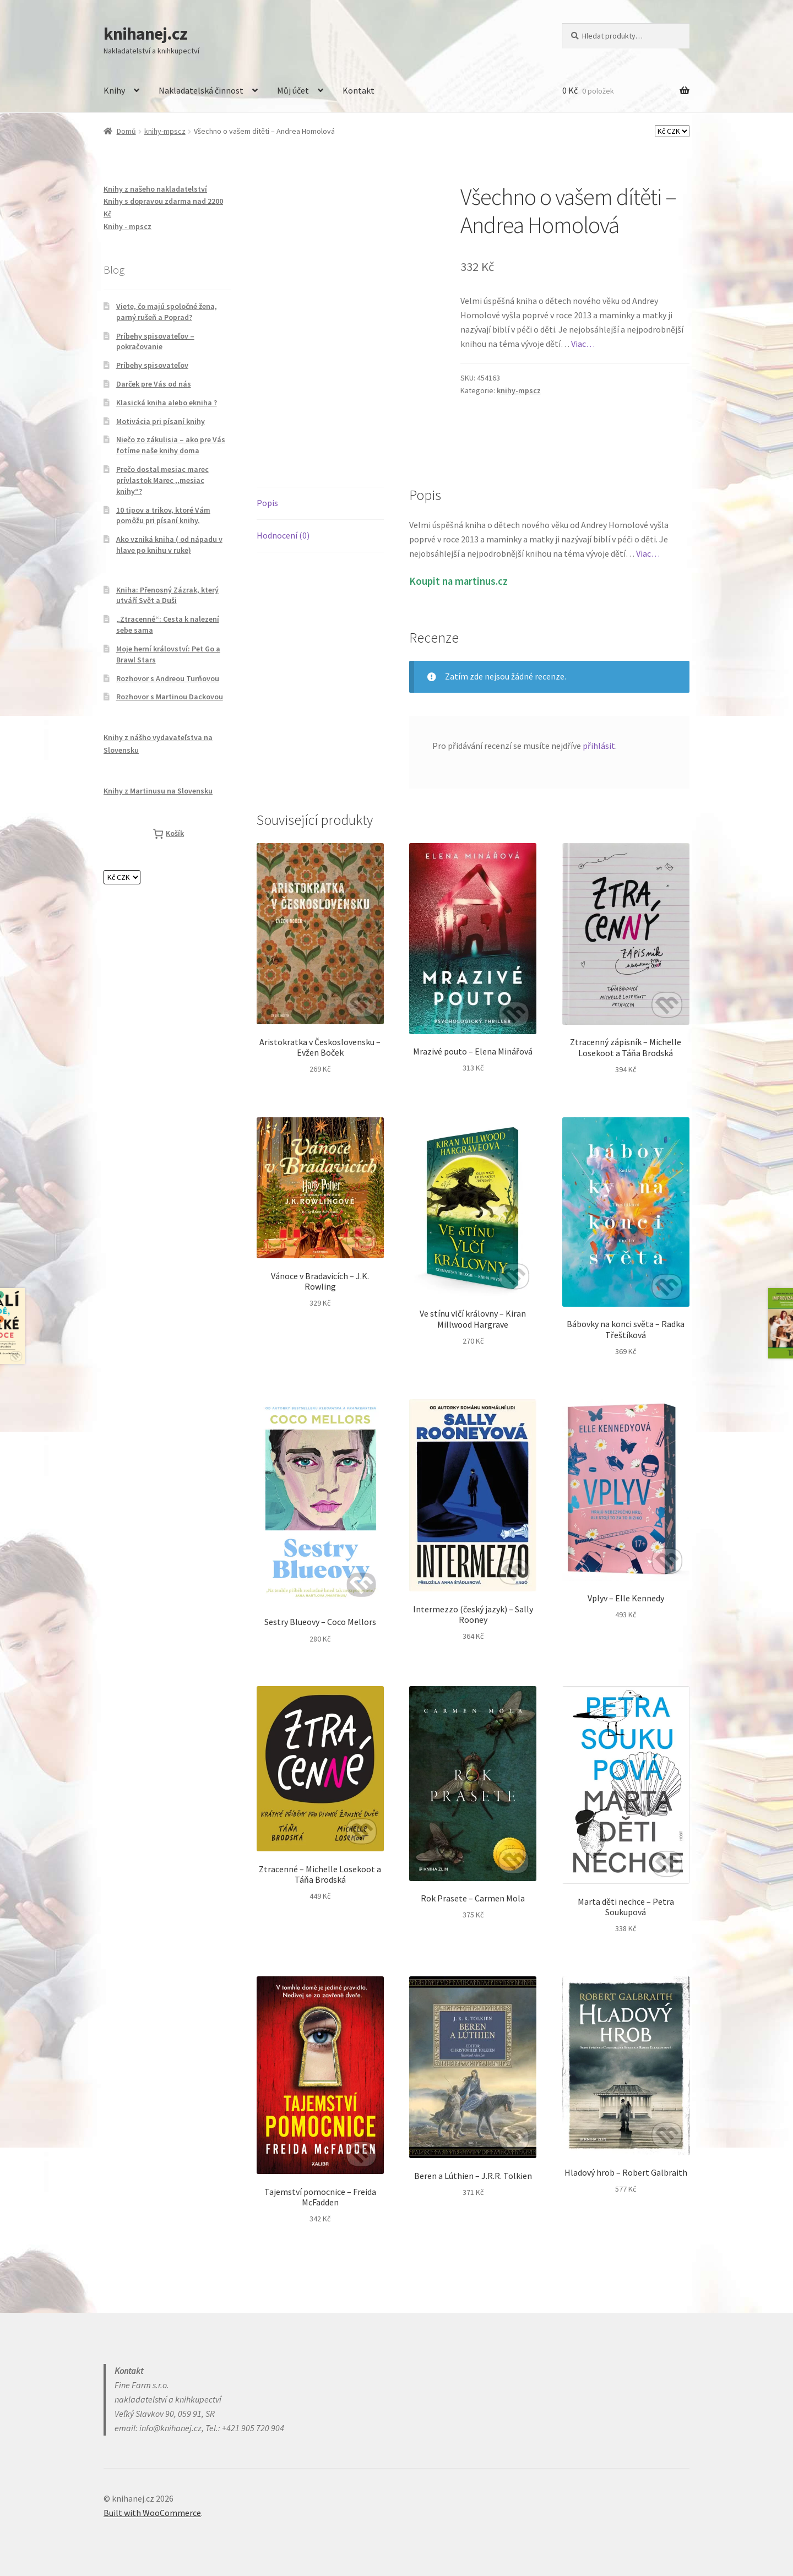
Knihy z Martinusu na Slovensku (158, 791)
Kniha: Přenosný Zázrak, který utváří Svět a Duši (167, 595)
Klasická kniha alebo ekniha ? (166, 402)
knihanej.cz (145, 34)
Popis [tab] (267, 502)
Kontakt (358, 90)
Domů (126, 131)
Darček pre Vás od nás (153, 384)
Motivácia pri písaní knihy (160, 421)
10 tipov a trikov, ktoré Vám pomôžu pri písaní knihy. (163, 515)
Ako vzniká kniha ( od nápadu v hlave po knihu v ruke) (169, 544)
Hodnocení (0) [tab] (283, 535)
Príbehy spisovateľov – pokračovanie (155, 341)
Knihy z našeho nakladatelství (155, 189)
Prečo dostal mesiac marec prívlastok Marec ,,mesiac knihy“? (162, 480)
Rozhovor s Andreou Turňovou (167, 678)
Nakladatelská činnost (201, 90)
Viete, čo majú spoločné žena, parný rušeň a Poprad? (166, 311)
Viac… (583, 343)
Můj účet (293, 90)
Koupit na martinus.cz (458, 581)
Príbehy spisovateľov (152, 365)
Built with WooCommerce (152, 2512)
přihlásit (599, 745)
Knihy (114, 90)
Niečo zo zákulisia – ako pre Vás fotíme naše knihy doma (170, 444)
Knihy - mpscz (127, 226)
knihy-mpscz (165, 131)
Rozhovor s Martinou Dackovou (169, 697)
